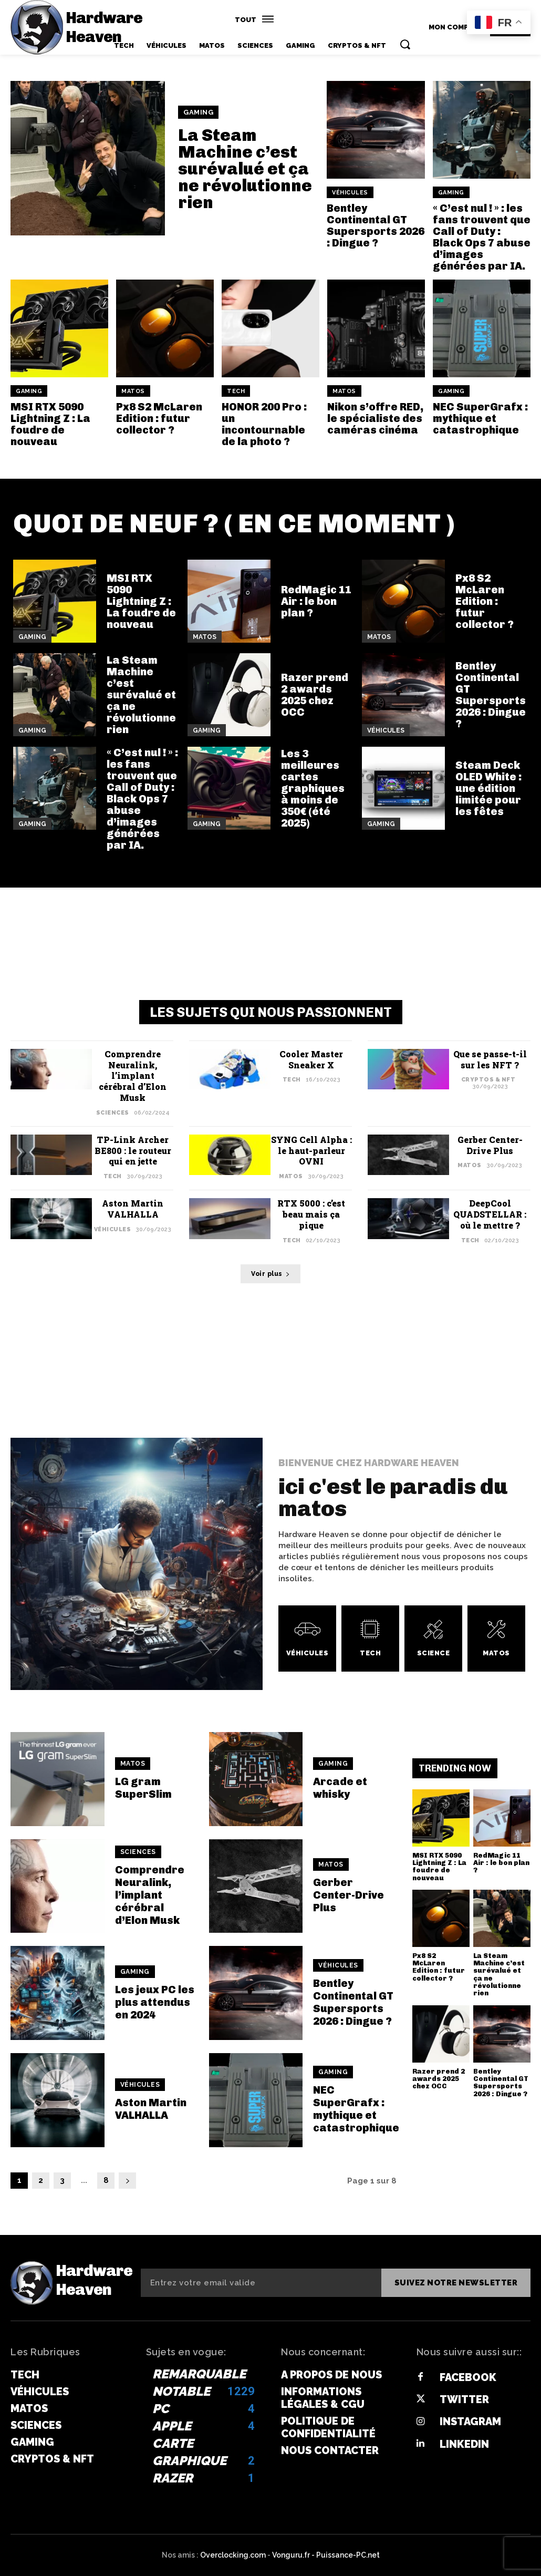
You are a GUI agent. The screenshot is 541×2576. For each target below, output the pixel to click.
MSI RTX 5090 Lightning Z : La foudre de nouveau (50, 424)
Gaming (198, 112)
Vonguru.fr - (294, 2555)
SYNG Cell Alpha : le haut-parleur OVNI (311, 1150)
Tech (236, 391)
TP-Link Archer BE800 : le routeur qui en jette (133, 1150)
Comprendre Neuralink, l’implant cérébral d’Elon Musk (133, 1075)
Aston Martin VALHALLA (132, 1209)
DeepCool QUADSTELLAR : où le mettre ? (489, 1214)
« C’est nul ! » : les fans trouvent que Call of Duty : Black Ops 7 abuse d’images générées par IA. (481, 237)
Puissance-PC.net (348, 2555)
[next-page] (127, 2180)
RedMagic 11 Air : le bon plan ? (316, 601)
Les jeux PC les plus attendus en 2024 (154, 2002)
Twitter (464, 2399)
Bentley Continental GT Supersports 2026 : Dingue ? (375, 225)
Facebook (468, 2377)
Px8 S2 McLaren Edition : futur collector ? (159, 418)
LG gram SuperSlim (143, 1787)
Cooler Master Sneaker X (311, 1059)
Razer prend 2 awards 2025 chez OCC (314, 694)
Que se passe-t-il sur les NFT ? (490, 1059)
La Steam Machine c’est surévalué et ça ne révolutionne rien (245, 168)
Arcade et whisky (340, 1787)
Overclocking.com (233, 2555)
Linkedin (464, 2444)
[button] (405, 44)
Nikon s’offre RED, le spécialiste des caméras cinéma (375, 418)
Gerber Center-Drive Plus (490, 1145)
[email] (261, 2283)
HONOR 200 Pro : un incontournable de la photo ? (264, 424)
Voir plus (270, 1273)
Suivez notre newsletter (456, 2283)
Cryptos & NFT (488, 1080)
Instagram (470, 2421)
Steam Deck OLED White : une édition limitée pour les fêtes (488, 788)
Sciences (112, 1113)
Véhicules (350, 192)
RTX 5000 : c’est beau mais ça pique (311, 1214)
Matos (133, 391)
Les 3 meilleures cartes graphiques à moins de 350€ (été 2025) (313, 788)
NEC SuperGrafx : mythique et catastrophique (480, 418)
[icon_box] (307, 1638)
